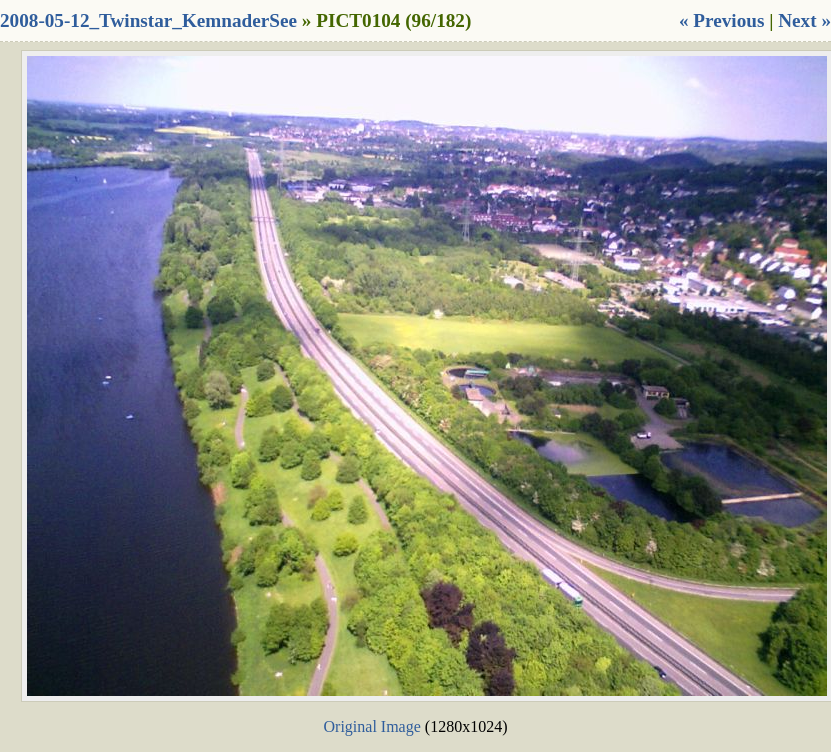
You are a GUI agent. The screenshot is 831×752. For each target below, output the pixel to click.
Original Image (372, 726)
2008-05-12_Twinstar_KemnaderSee (148, 20)
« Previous (721, 20)
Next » (804, 20)
